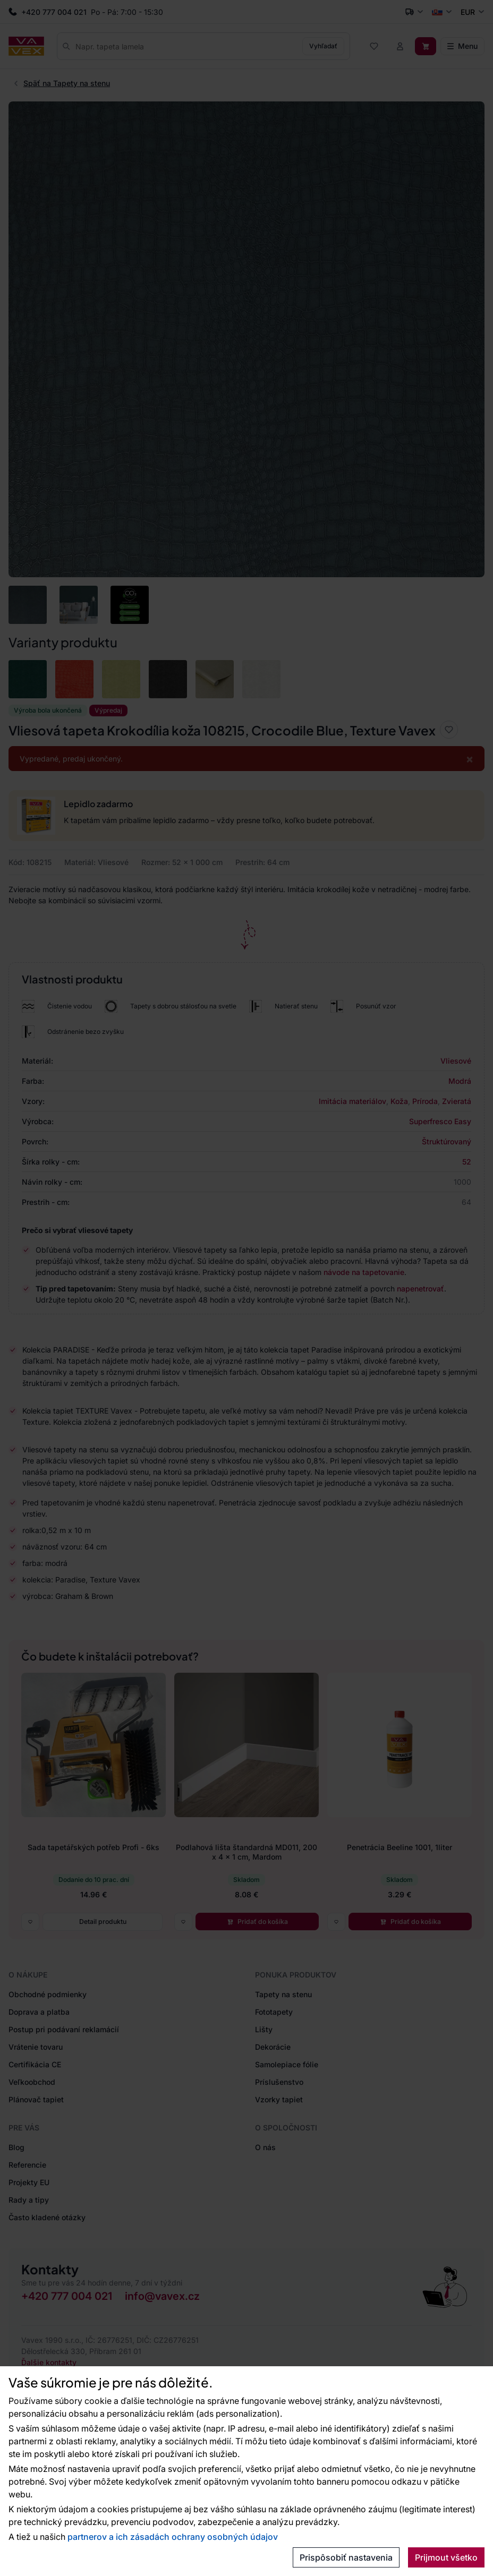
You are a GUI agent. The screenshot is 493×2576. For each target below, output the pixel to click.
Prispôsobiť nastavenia (346, 2557)
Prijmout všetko (446, 2557)
